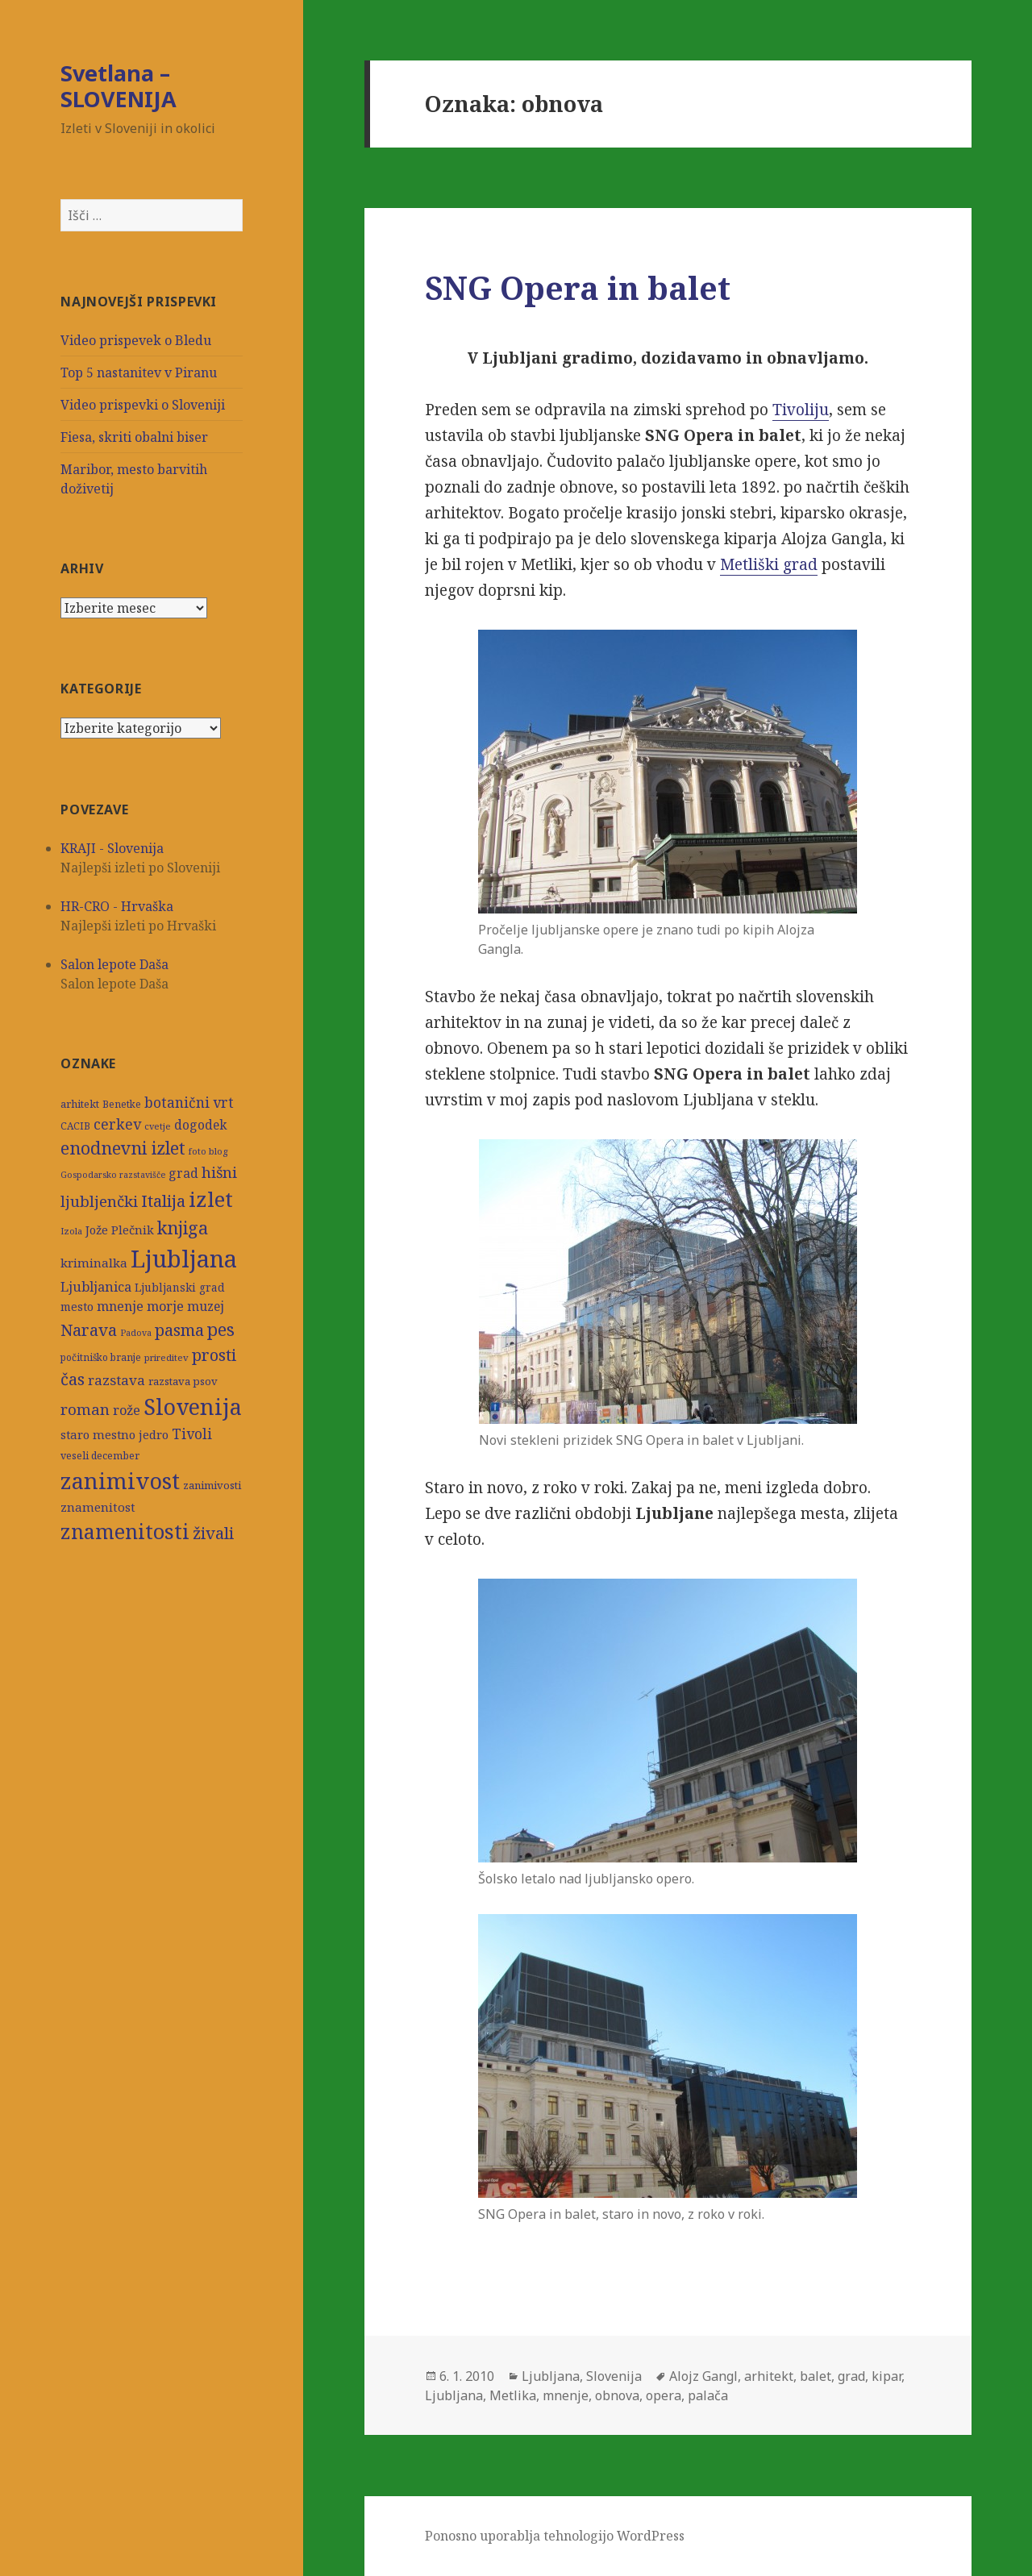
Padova (136, 1332)
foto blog (208, 1151)
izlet (211, 1198)
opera (663, 2395)
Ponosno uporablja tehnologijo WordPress (555, 2536)
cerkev (117, 1124)
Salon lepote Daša (114, 964)
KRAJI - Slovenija (112, 848)
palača (708, 2395)
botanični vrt (189, 1102)
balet (815, 2376)
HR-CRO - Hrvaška (116, 906)
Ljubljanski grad (180, 1287)
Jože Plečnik (119, 1229)
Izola (71, 1231)
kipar (886, 2376)
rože (126, 1409)
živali (213, 1532)
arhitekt (79, 1104)
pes (221, 1329)
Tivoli (192, 1434)
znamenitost (97, 1507)
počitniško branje (100, 1357)
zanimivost (120, 1481)
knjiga (182, 1227)
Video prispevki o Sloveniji (142, 405)
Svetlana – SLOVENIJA (118, 86)
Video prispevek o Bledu (135, 340)
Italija (163, 1200)
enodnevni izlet (122, 1147)
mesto (77, 1306)
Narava (88, 1329)
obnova (617, 2395)
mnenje (120, 1306)
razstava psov (183, 1381)
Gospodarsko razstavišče (112, 1174)
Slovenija (193, 1406)
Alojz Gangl (703, 2376)
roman (85, 1409)
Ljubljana (184, 1258)
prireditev (166, 1357)
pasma (179, 1329)
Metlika (512, 2395)
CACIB (75, 1126)
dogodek (200, 1125)
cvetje (157, 1126)
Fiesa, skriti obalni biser (134, 437)
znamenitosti (124, 1531)
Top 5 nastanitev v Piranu (138, 372)
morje (165, 1306)
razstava (116, 1380)
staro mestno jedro (114, 1434)
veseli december (99, 1456)
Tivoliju (800, 409)
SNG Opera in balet (577, 287)
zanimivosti (212, 1485)
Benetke (121, 1104)
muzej (205, 1306)
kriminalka (93, 1263)
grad (183, 1173)
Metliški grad (769, 564)
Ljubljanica (95, 1286)
